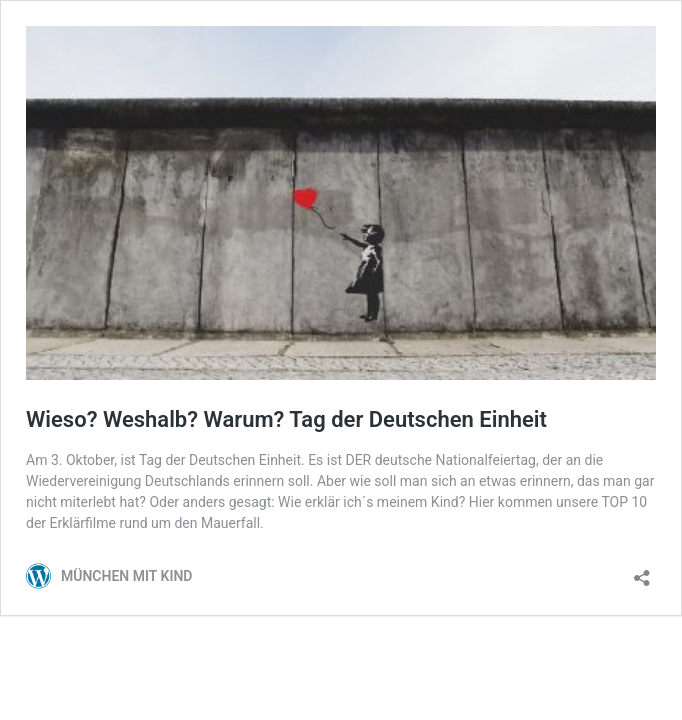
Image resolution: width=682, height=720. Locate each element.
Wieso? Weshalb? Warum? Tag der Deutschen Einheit (286, 419)
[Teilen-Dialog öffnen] (642, 571)
